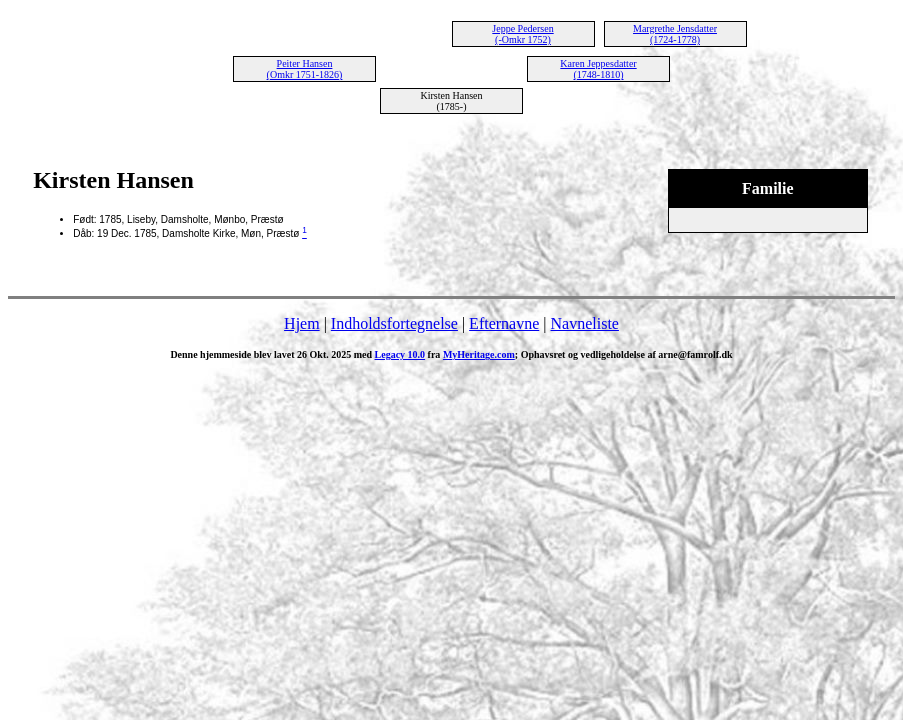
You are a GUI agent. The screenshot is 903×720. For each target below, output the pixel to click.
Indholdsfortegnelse (394, 323)
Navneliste (585, 323)
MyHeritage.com (479, 354)
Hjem (302, 323)
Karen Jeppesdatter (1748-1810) (598, 69)
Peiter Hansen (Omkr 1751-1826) (305, 69)
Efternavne (504, 323)
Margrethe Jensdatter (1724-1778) (675, 34)
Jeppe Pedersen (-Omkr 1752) (522, 34)
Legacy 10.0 (400, 354)
